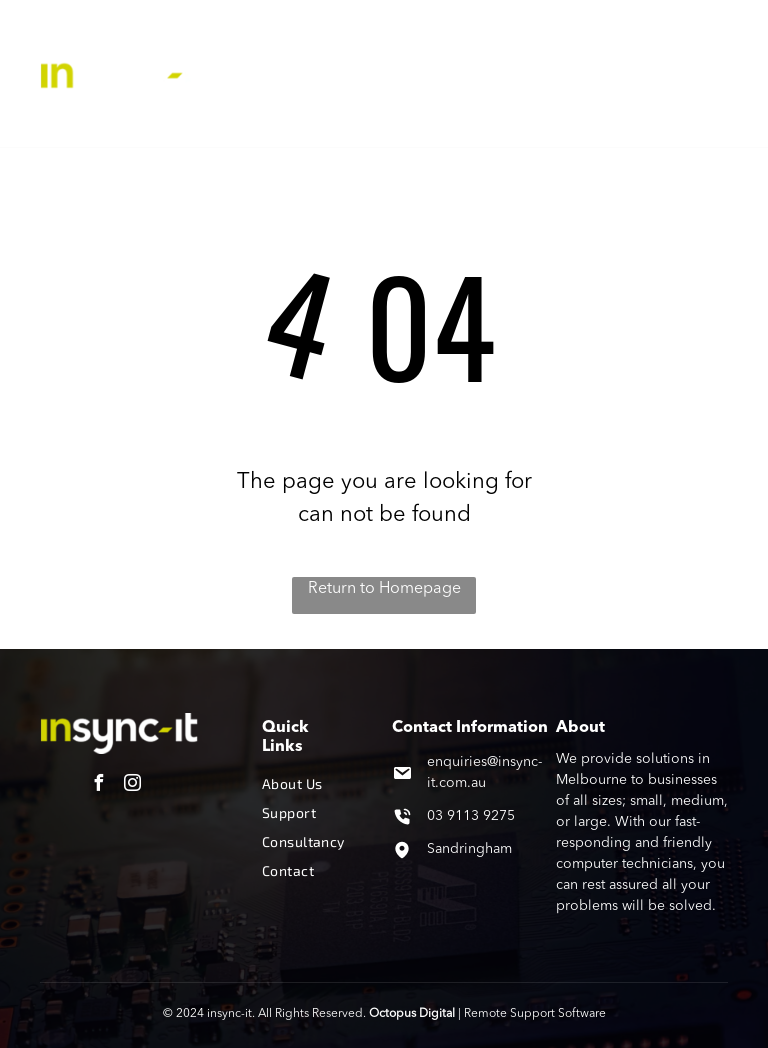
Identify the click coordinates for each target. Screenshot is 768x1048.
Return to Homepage (384, 589)
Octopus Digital (412, 1014)
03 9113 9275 (471, 816)
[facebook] (99, 785)
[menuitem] (325, 39)
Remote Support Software (535, 1014)
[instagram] (133, 785)
